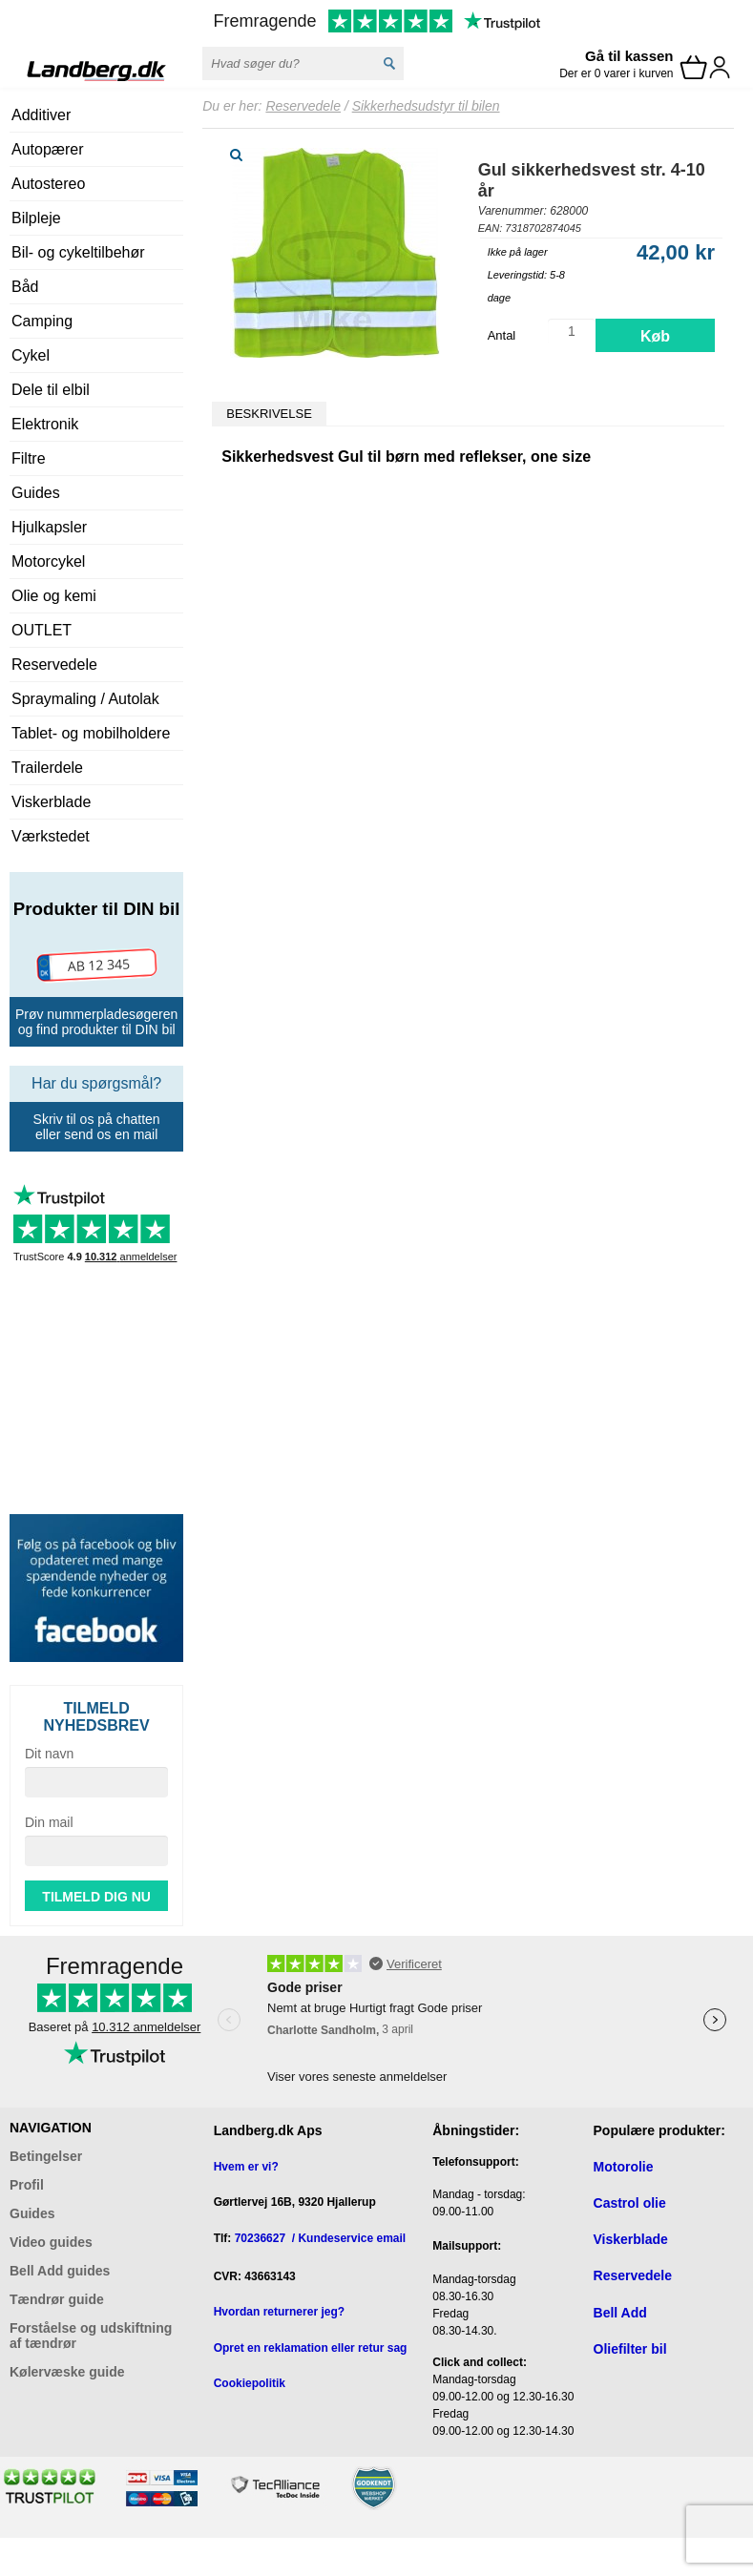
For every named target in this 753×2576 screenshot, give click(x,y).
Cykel (30, 355)
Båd (24, 287)
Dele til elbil (50, 390)
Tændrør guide (57, 2299)
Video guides (51, 2242)
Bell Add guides (60, 2270)
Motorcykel (48, 561)
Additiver (41, 115)
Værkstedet (50, 836)
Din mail (49, 1822)
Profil (27, 2184)
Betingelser (46, 2156)
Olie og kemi (53, 596)
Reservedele (54, 664)
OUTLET (41, 630)
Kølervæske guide (67, 2371)
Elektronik (44, 424)
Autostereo (48, 184)
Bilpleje (36, 218)
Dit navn (49, 1753)
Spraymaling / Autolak (85, 699)
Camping (42, 321)
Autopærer (47, 149)
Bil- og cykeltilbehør (78, 252)
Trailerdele (47, 767)
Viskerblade (51, 802)
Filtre (28, 458)
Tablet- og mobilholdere (90, 733)
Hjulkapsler (49, 527)
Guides (35, 493)
